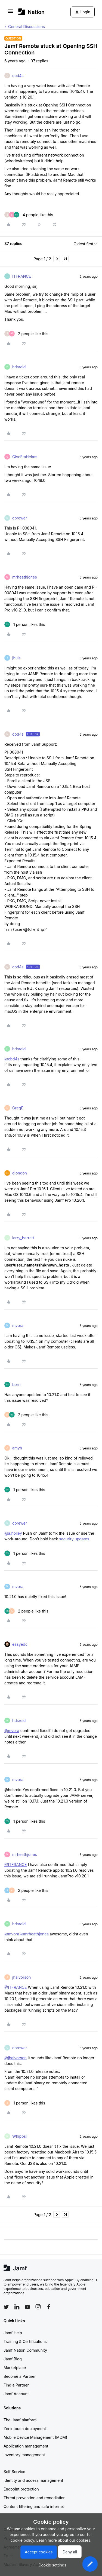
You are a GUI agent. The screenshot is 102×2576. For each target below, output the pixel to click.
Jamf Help (13, 2332)
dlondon (19, 1173)
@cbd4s (11, 1059)
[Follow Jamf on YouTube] (27, 2307)
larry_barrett (23, 1237)
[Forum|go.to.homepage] (31, 11)
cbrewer (19, 518)
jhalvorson (21, 1977)
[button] (10, 13)
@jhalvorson (15, 2057)
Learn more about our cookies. (64, 2540)
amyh (17, 1448)
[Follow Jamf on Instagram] (38, 2306)
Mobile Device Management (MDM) (35, 2437)
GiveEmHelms (24, 456)
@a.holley (13, 1533)
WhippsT (20, 2136)
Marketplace (15, 2367)
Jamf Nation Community (25, 2350)
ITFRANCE (21, 276)
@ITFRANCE (15, 1864)
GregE (17, 1108)
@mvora (11, 1730)
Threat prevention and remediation (35, 2497)
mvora (17, 1325)
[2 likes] (26, 333)
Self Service (14, 2471)
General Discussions (26, 26)
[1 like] (24, 624)
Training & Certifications (25, 2341)
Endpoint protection (21, 2489)
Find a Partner (16, 2385)
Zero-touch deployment (25, 2428)
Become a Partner (20, 2376)
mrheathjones (24, 577)
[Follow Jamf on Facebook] (48, 2306)
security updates (74, 1539)
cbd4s (18, 75)
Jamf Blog (13, 2359)
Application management (26, 2446)
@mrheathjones (34, 1934)
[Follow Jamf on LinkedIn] (17, 2306)
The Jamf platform (20, 2420)
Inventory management (24, 2454)
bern (16, 1384)
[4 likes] (28, 215)
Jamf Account (16, 2393)
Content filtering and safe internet (34, 2506)
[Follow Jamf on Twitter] (6, 2307)
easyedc (19, 1644)
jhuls (16, 658)
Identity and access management (33, 2480)
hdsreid (19, 367)
